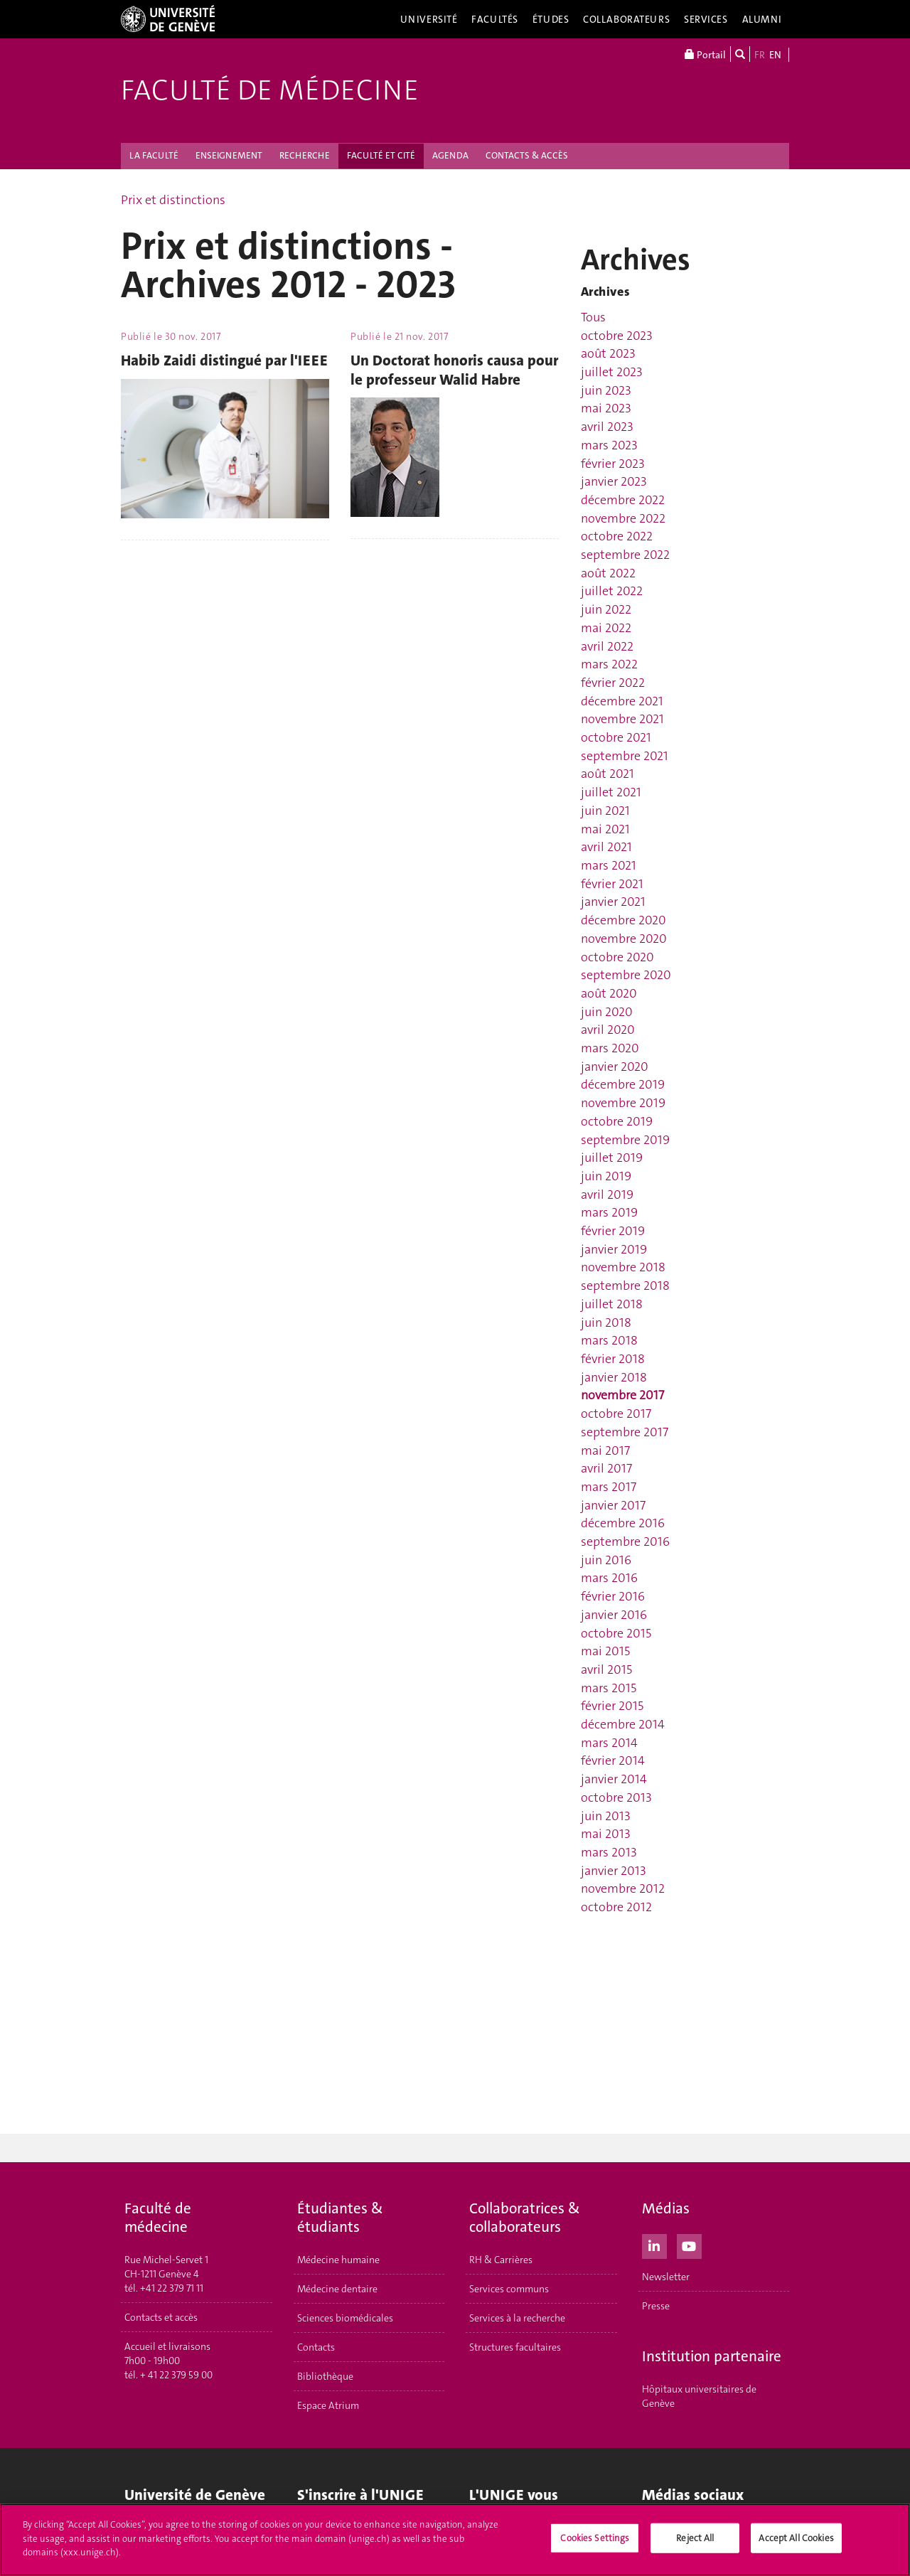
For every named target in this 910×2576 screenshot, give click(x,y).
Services (706, 19)
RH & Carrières (500, 2259)
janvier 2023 (614, 481)
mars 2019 (609, 1212)
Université (429, 19)
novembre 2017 (622, 1395)
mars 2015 (608, 1687)
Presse (656, 2305)
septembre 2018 (625, 1285)
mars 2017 (608, 1486)
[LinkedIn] (654, 2244)
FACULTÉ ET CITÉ (381, 155)
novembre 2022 (623, 518)
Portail (705, 54)
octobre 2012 (616, 1906)
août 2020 (609, 993)
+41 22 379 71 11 (171, 2288)
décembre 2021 (622, 701)
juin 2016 (606, 1559)
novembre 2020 (624, 938)
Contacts (316, 2347)
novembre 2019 (623, 1102)
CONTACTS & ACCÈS (527, 155)
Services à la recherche (517, 2318)
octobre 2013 (616, 1797)
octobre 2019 (617, 1121)
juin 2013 (606, 1815)
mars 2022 (609, 664)
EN (775, 54)
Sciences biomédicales (345, 2318)
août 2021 (607, 773)
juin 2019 (606, 1176)
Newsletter (666, 2276)
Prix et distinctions (173, 199)
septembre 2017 (624, 1432)
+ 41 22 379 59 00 (176, 2374)
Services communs (509, 2288)
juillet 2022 (612, 590)
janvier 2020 (614, 1066)
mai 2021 (605, 829)
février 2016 (613, 1596)
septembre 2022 (625, 554)
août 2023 (608, 353)
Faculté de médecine (270, 90)
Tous (593, 317)
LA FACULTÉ (153, 155)
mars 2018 (609, 1340)
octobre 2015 (616, 1633)
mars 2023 (609, 445)
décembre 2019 (623, 1084)
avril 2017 (606, 1468)
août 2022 (608, 573)
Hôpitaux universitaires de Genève (699, 2396)
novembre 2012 (623, 1888)
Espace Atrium (328, 2405)
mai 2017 (605, 1450)
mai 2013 (606, 1833)
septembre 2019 (625, 1139)
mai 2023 (606, 408)
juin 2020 (607, 1011)
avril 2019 (607, 1194)
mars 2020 (610, 1048)
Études (550, 19)
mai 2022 (606, 627)
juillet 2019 (612, 1157)
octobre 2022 (617, 536)
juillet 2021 (611, 792)
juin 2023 (606, 390)
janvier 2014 (614, 1778)
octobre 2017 (616, 1413)
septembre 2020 (626, 974)
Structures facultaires (515, 2347)
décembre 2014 (623, 1724)
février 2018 (613, 1358)
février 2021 (612, 883)
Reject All (695, 2539)
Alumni (762, 19)
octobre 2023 (617, 335)
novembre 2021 (622, 718)
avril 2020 (608, 1029)
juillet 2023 (612, 371)
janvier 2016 (614, 1614)
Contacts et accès (161, 2317)
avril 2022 (607, 646)
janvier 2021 (613, 901)
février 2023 (613, 463)
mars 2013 (609, 1852)
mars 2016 (609, 1577)
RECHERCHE (304, 155)
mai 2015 (605, 1651)
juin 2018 (606, 1322)
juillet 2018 (612, 1304)
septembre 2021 (624, 755)
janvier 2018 (614, 1377)
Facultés (494, 19)
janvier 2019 (614, 1249)
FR (759, 54)
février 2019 (613, 1230)
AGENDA (450, 155)
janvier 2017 (613, 1505)
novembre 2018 (623, 1267)
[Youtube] (689, 2244)
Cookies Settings (594, 2539)
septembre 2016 (625, 1541)
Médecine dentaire (337, 2288)
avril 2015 (606, 1669)
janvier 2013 (613, 1870)
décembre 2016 (623, 1523)
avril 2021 (606, 846)
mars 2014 (609, 1742)
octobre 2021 (616, 737)
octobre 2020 (617, 957)
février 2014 (613, 1760)
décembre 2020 (623, 920)
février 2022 (613, 682)
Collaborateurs (626, 19)
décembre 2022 (623, 499)
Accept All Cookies (796, 2539)
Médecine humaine (338, 2259)
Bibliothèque (325, 2376)
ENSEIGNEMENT (229, 155)
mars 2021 (608, 865)
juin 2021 (605, 810)
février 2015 (612, 1705)
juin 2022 (606, 609)
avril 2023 (607, 426)
